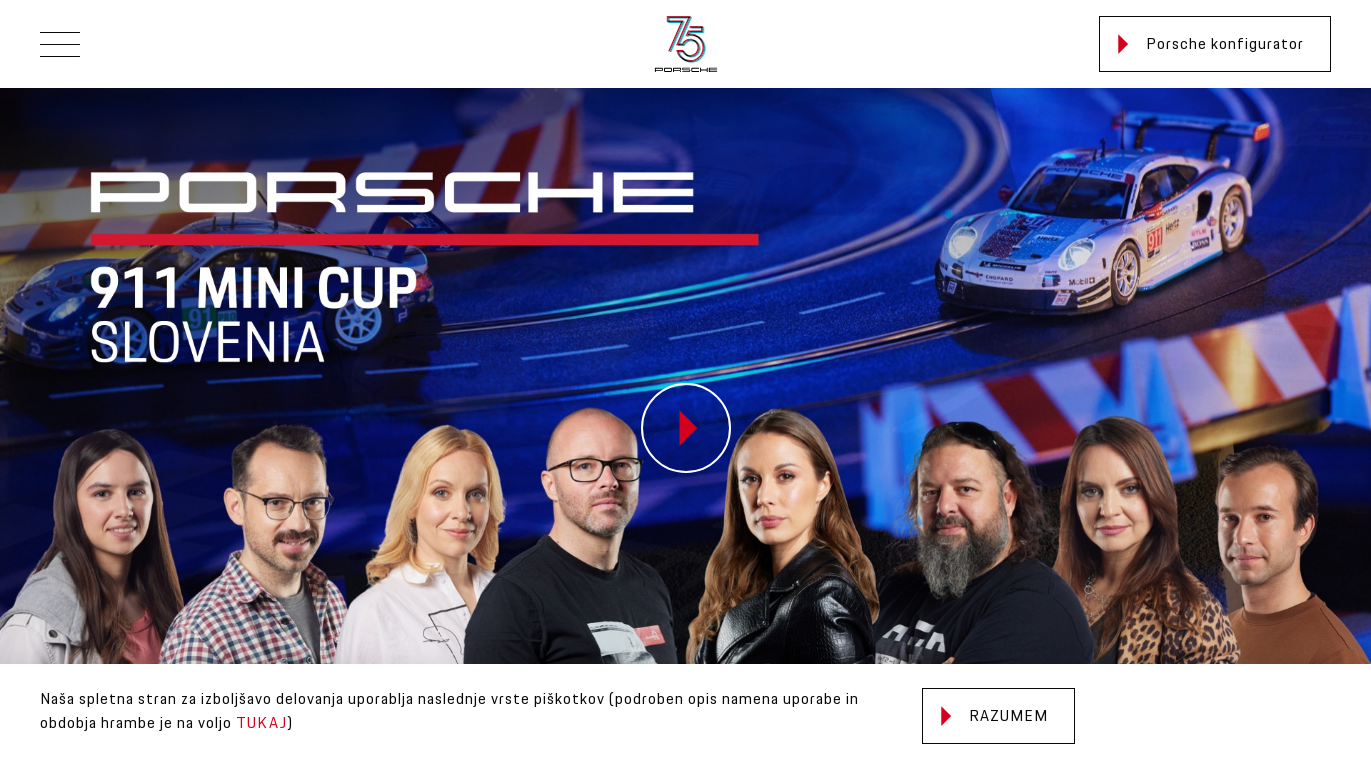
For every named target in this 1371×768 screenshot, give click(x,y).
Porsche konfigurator (1211, 44)
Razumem (994, 716)
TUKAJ (261, 723)
